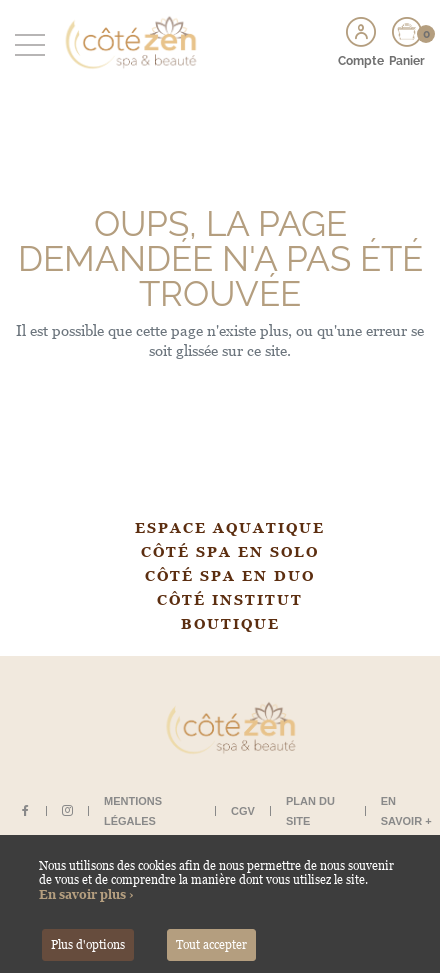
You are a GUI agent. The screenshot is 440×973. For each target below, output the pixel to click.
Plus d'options (88, 945)
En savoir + (406, 811)
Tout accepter (211, 945)
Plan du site (310, 811)
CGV (243, 811)
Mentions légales (133, 811)
